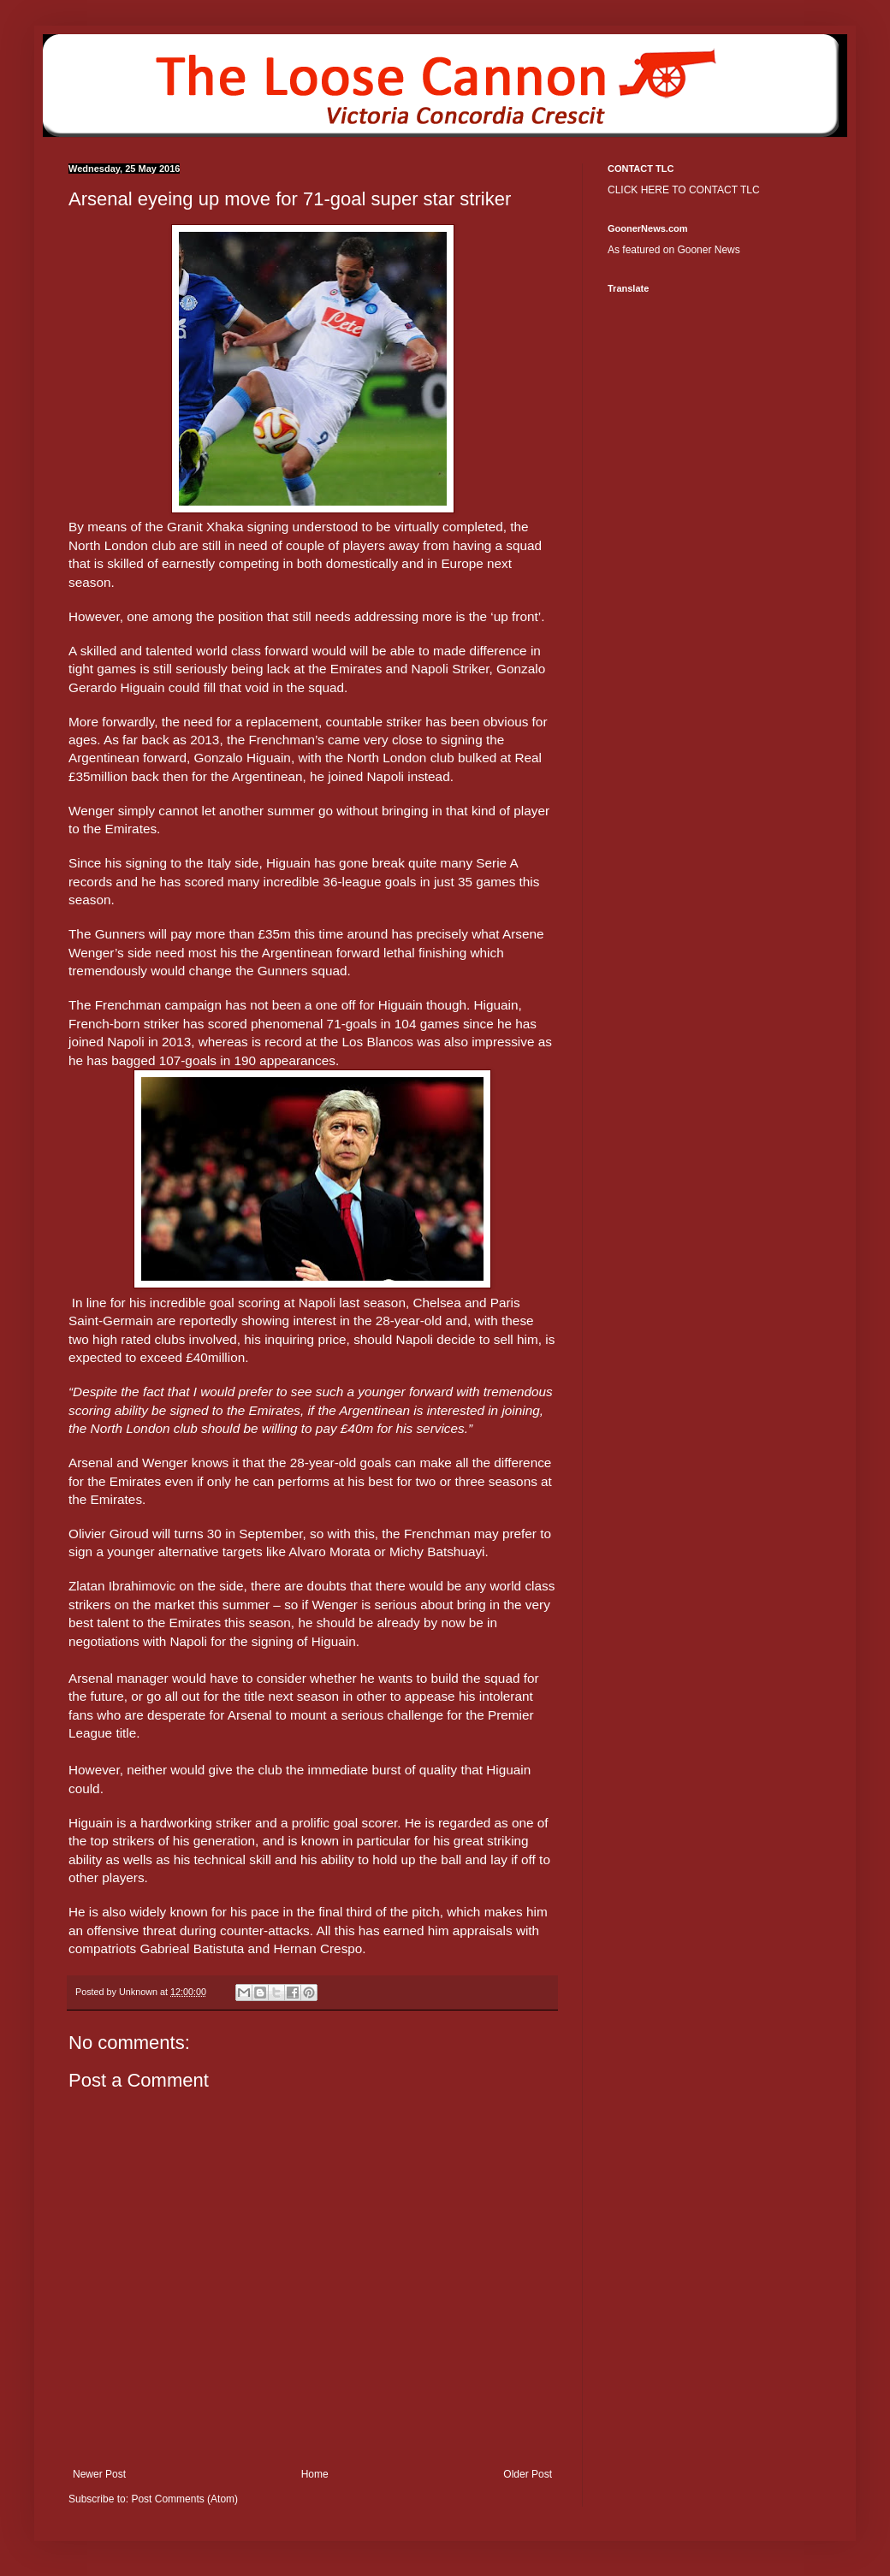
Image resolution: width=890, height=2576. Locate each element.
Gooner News (708, 250)
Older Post (527, 2474)
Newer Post (99, 2474)
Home (315, 2474)
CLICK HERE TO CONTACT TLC (684, 190)
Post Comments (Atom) (184, 2499)
